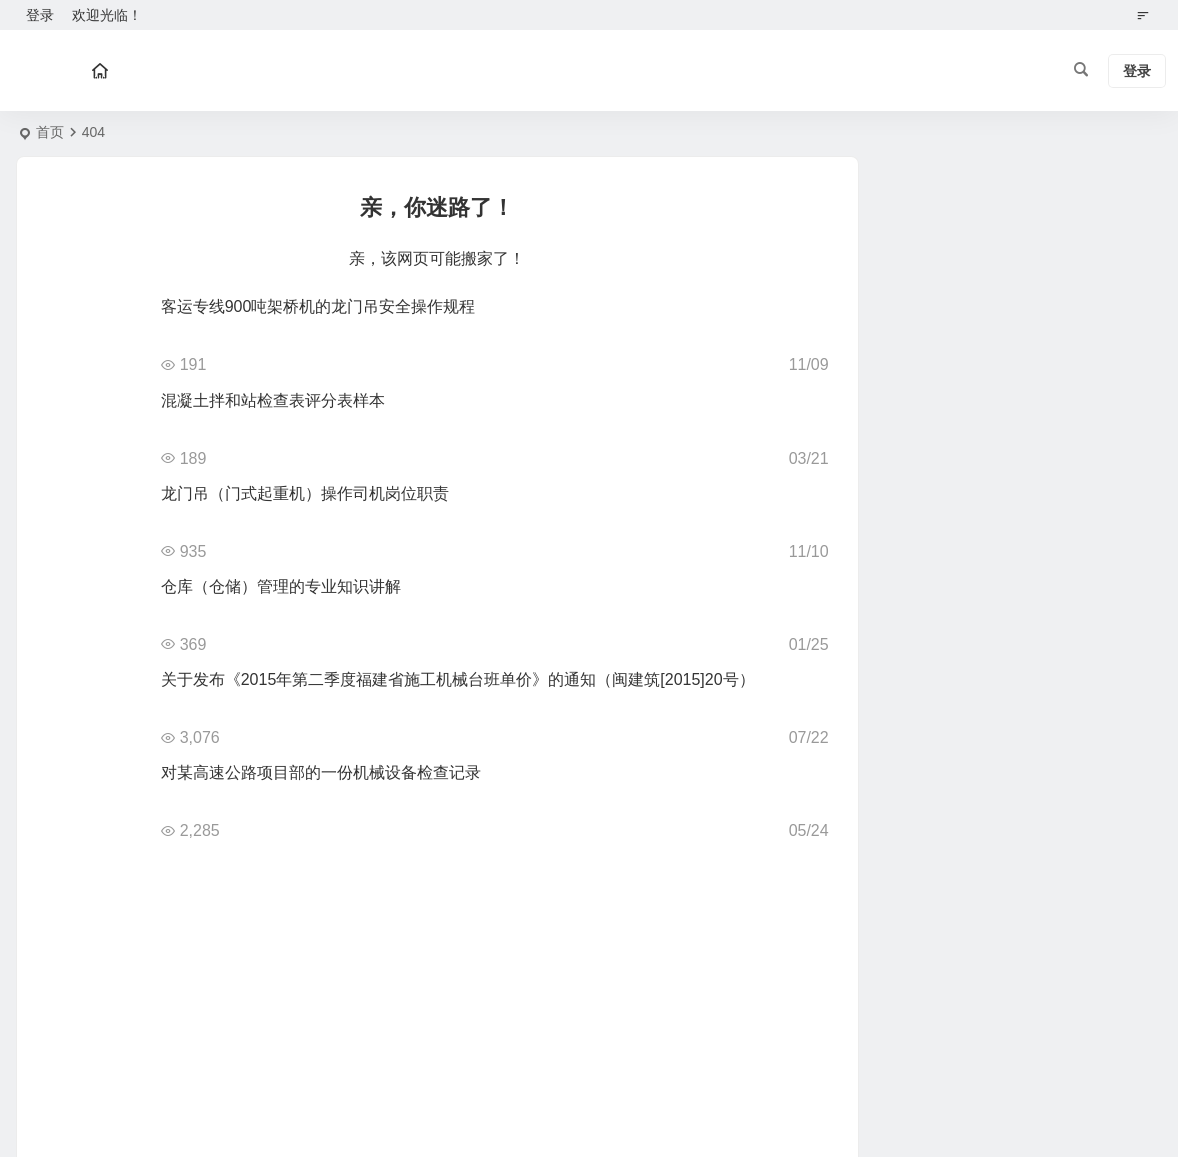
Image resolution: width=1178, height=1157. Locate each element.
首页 (50, 132)
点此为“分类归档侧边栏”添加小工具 (982, 225)
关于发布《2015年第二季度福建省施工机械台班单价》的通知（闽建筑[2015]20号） (458, 679)
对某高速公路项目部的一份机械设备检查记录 (321, 772)
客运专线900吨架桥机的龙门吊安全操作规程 (318, 306)
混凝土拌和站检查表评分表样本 (273, 400)
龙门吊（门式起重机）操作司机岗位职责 (305, 493)
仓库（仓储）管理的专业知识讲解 (281, 586)
